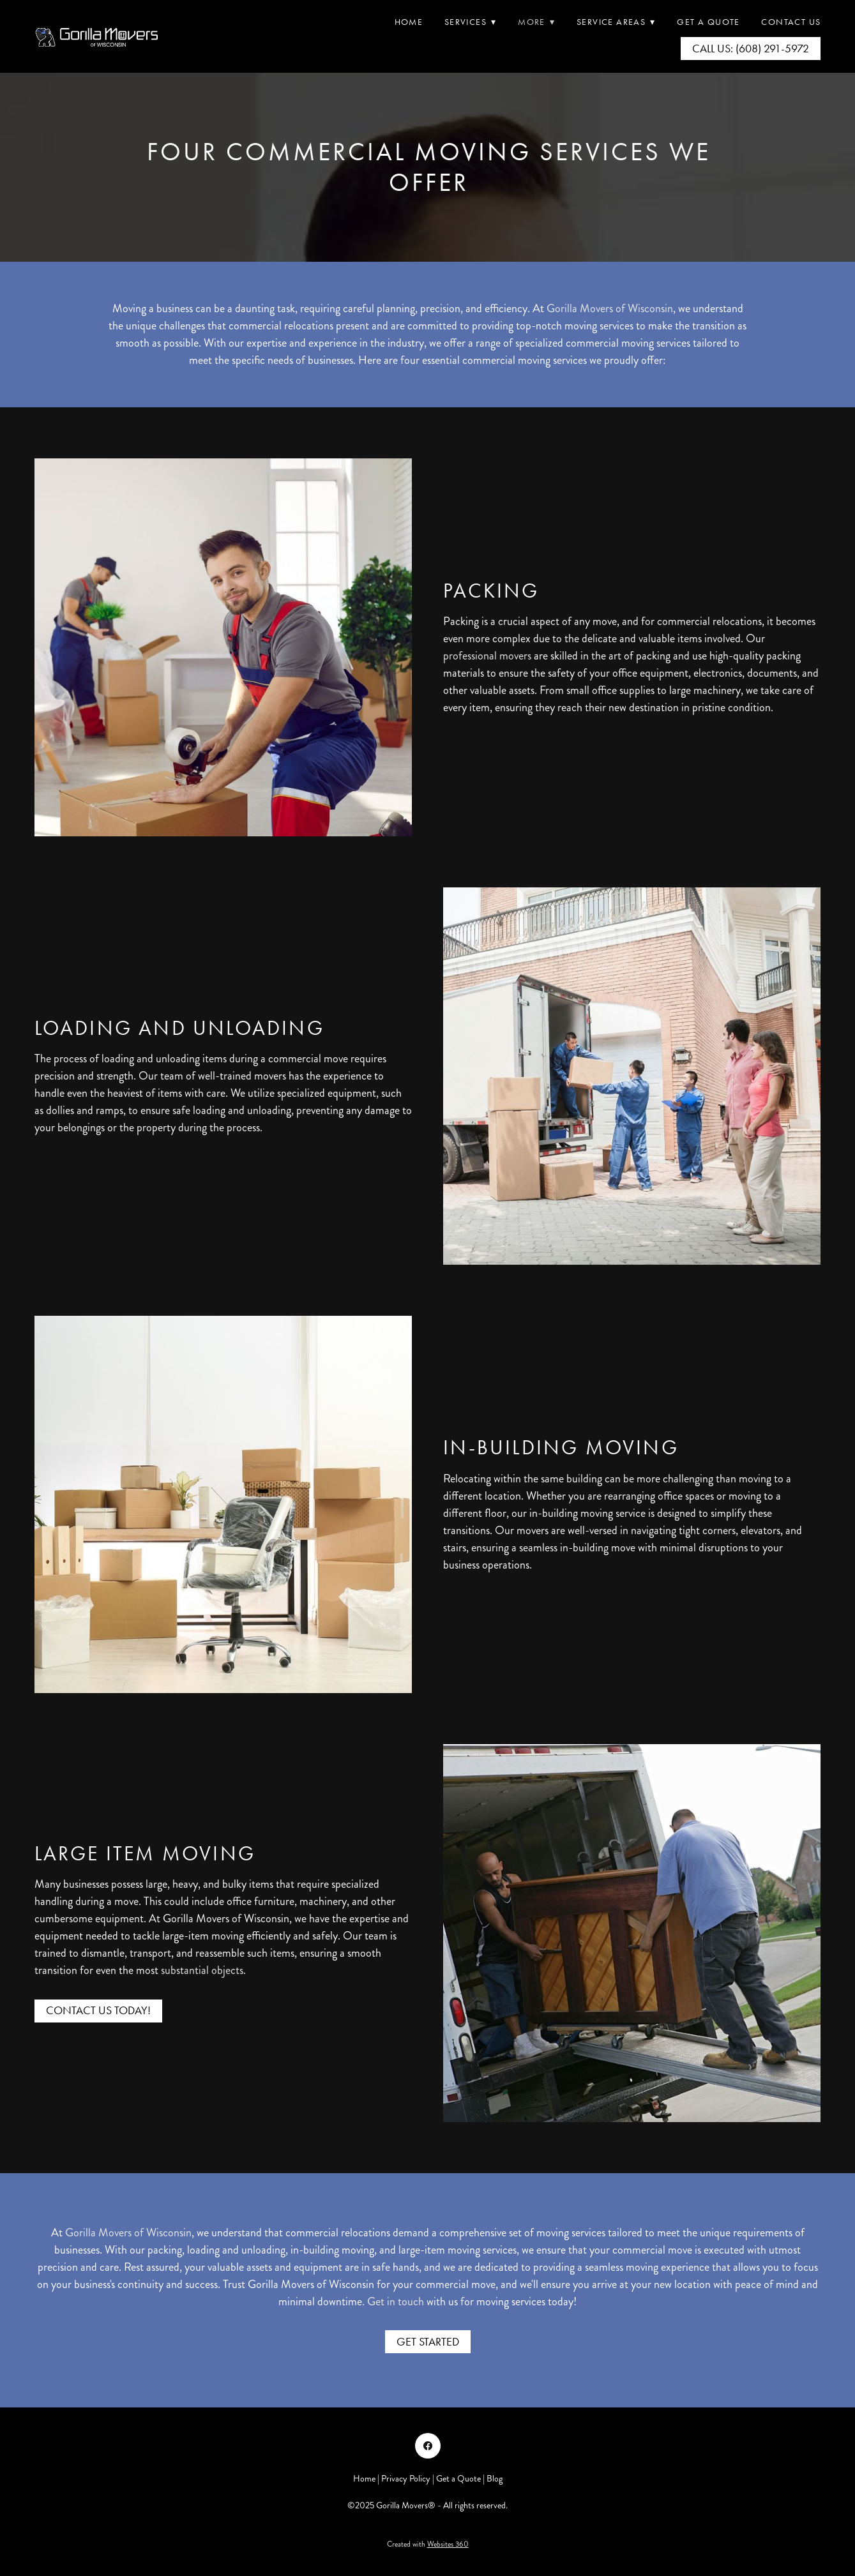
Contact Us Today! (98, 2010)
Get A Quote (708, 22)
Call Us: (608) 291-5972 (750, 48)
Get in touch (395, 2301)
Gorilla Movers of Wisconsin (610, 308)
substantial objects (202, 1970)
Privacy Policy (405, 2479)
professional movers (487, 655)
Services (470, 22)
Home (409, 22)
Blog (495, 2479)
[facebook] (428, 2446)
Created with (428, 2544)
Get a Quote (458, 2479)
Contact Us (791, 22)
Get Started (428, 2342)
